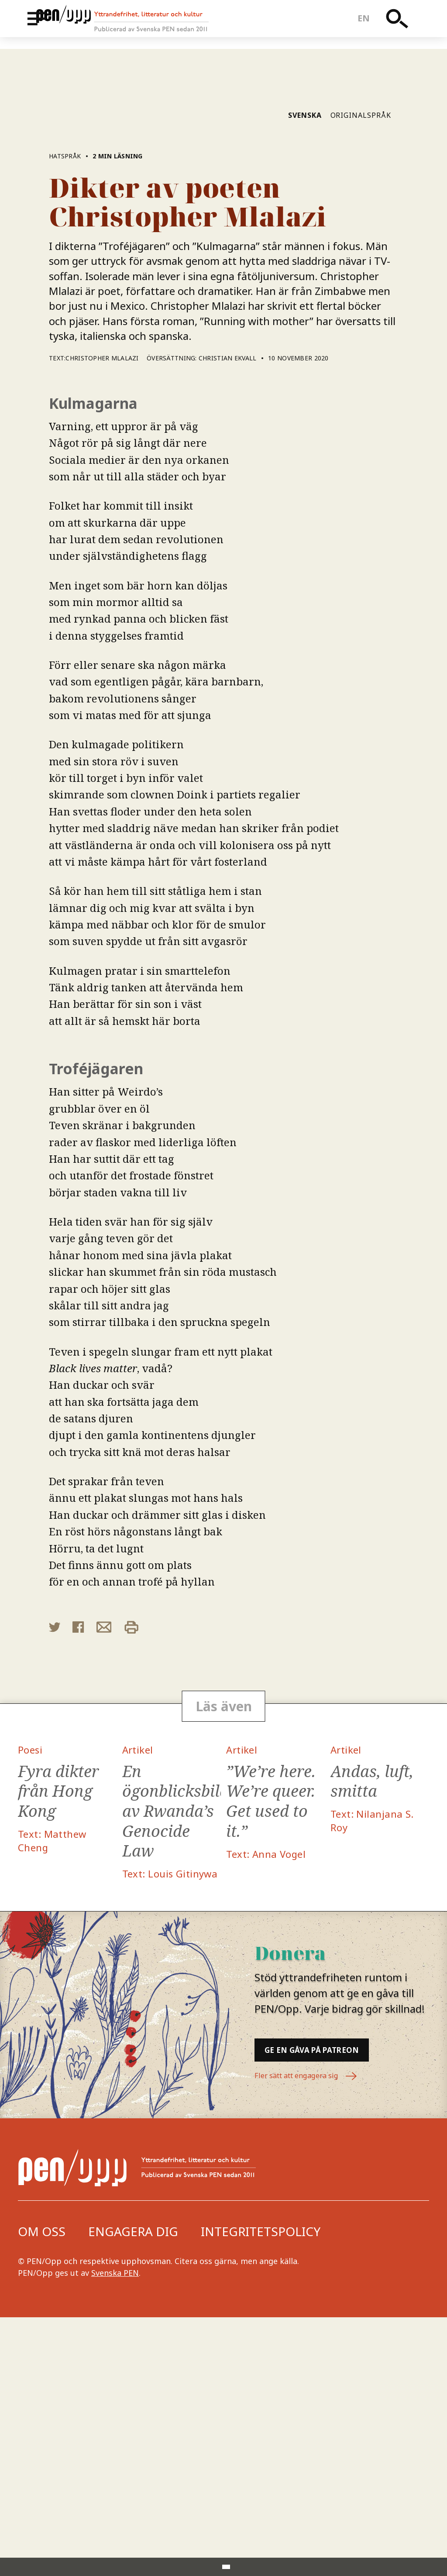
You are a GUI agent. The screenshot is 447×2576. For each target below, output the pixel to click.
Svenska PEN (115, 2531)
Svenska (305, 348)
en (370, 24)
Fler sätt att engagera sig (312, 2335)
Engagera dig (133, 2490)
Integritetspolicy (260, 2490)
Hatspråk (66, 388)
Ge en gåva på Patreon (342, 2299)
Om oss (41, 2490)
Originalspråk (360, 348)
